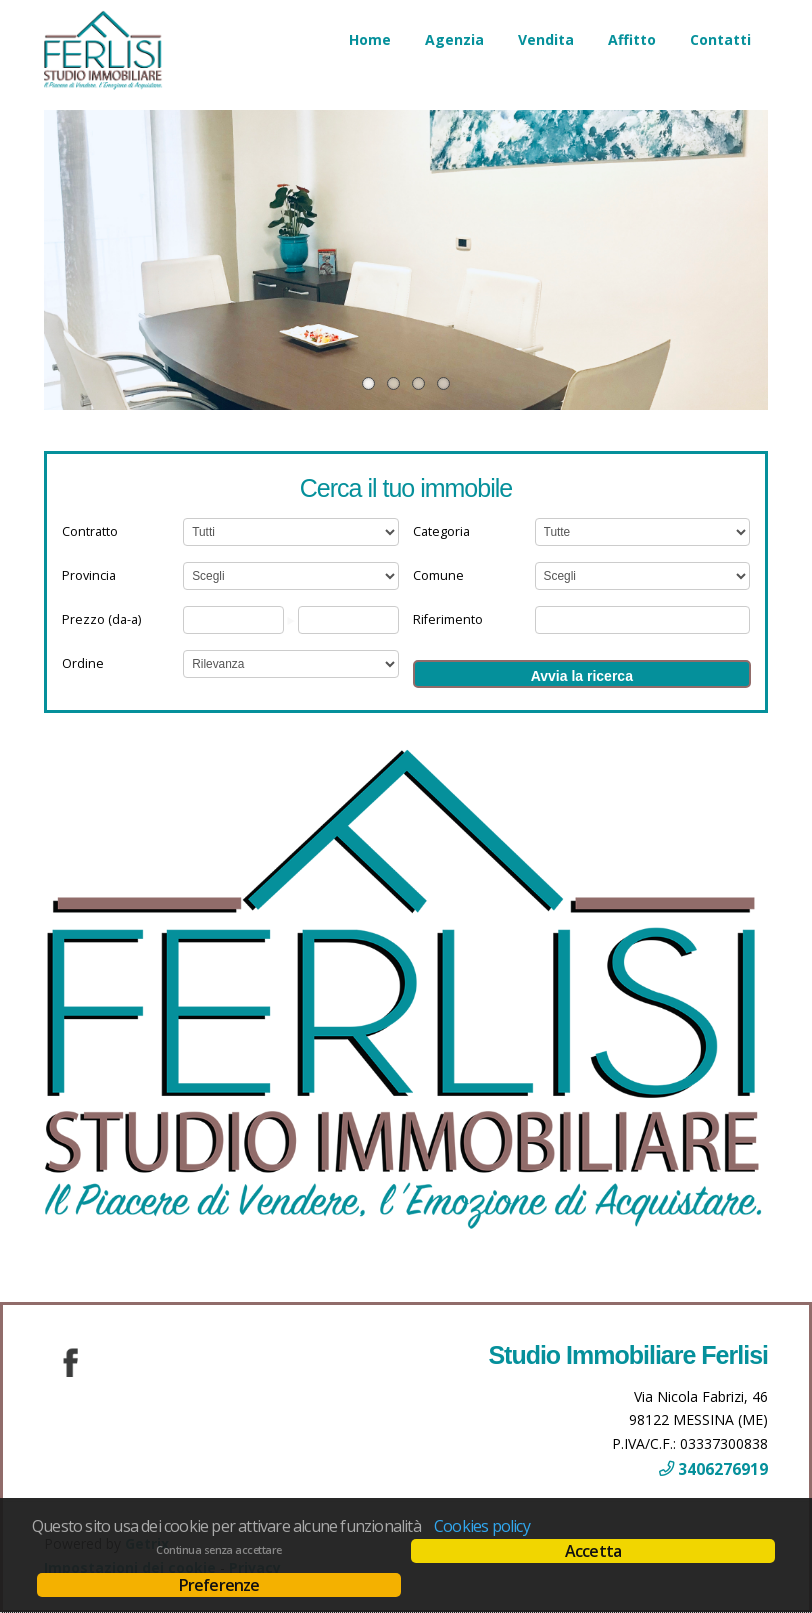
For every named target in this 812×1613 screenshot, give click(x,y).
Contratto (90, 531)
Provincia (89, 575)
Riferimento (448, 619)
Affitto (632, 39)
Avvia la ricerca (582, 676)
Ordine (83, 663)
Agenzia (454, 39)
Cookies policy (482, 1526)
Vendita (546, 39)
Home (370, 39)
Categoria (441, 531)
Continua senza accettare (218, 1550)
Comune (438, 575)
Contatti (720, 39)
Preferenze (219, 1585)
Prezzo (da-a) (101, 619)
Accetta (593, 1551)
